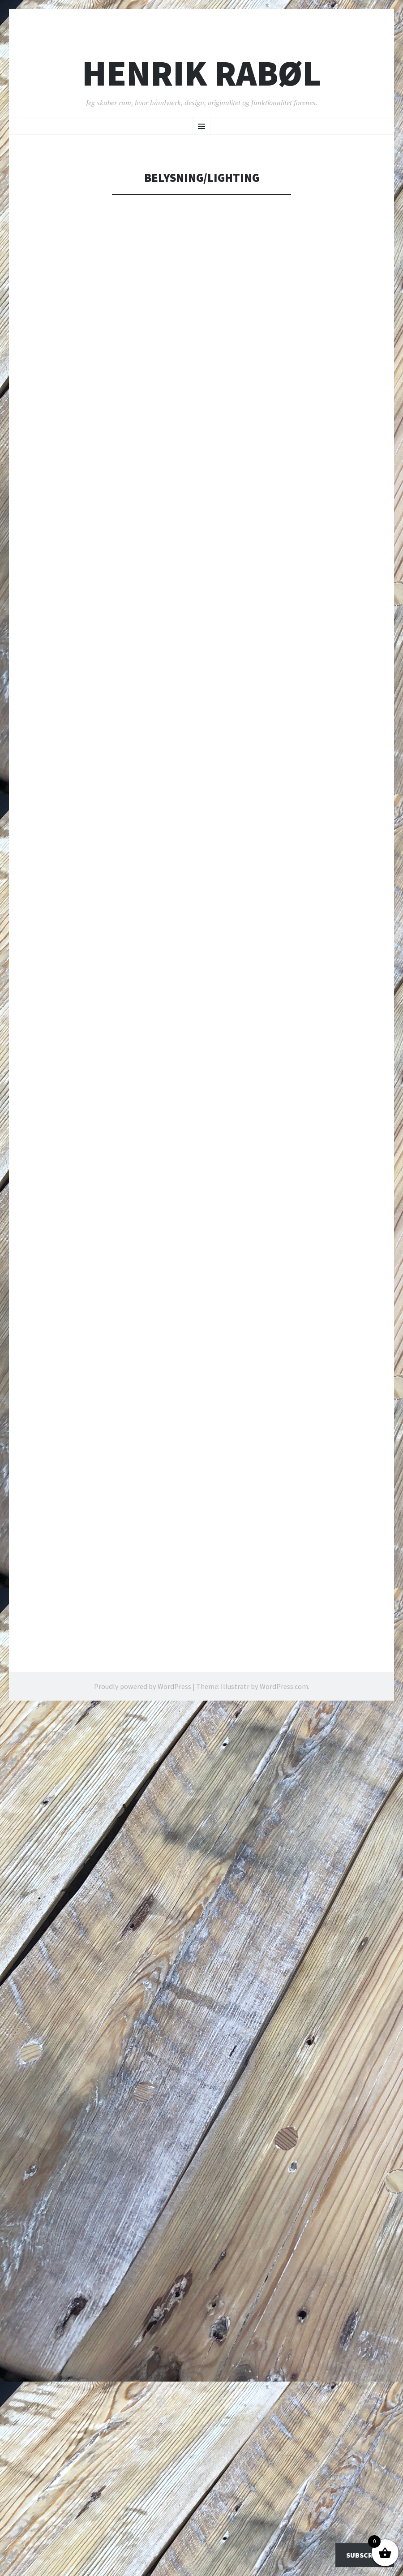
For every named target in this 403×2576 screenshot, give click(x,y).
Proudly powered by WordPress (142, 1686)
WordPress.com (284, 1686)
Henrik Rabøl (201, 73)
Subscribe (364, 2554)
